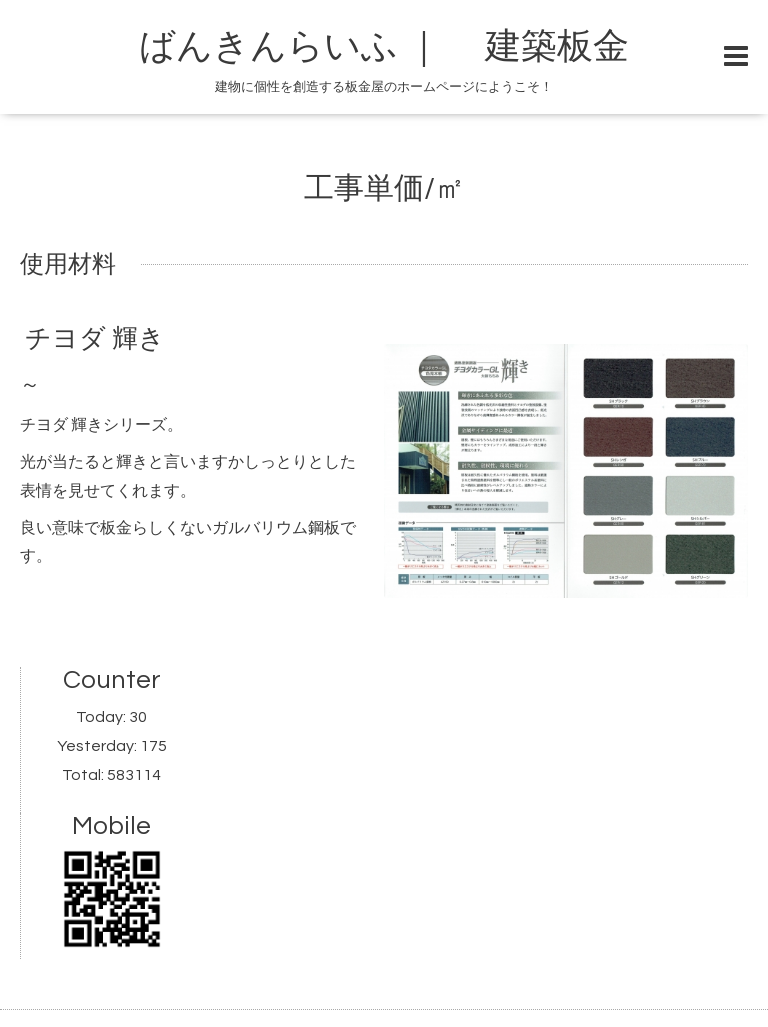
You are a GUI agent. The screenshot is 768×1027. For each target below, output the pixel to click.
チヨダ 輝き (95, 339)
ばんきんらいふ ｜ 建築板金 (420, 47)
